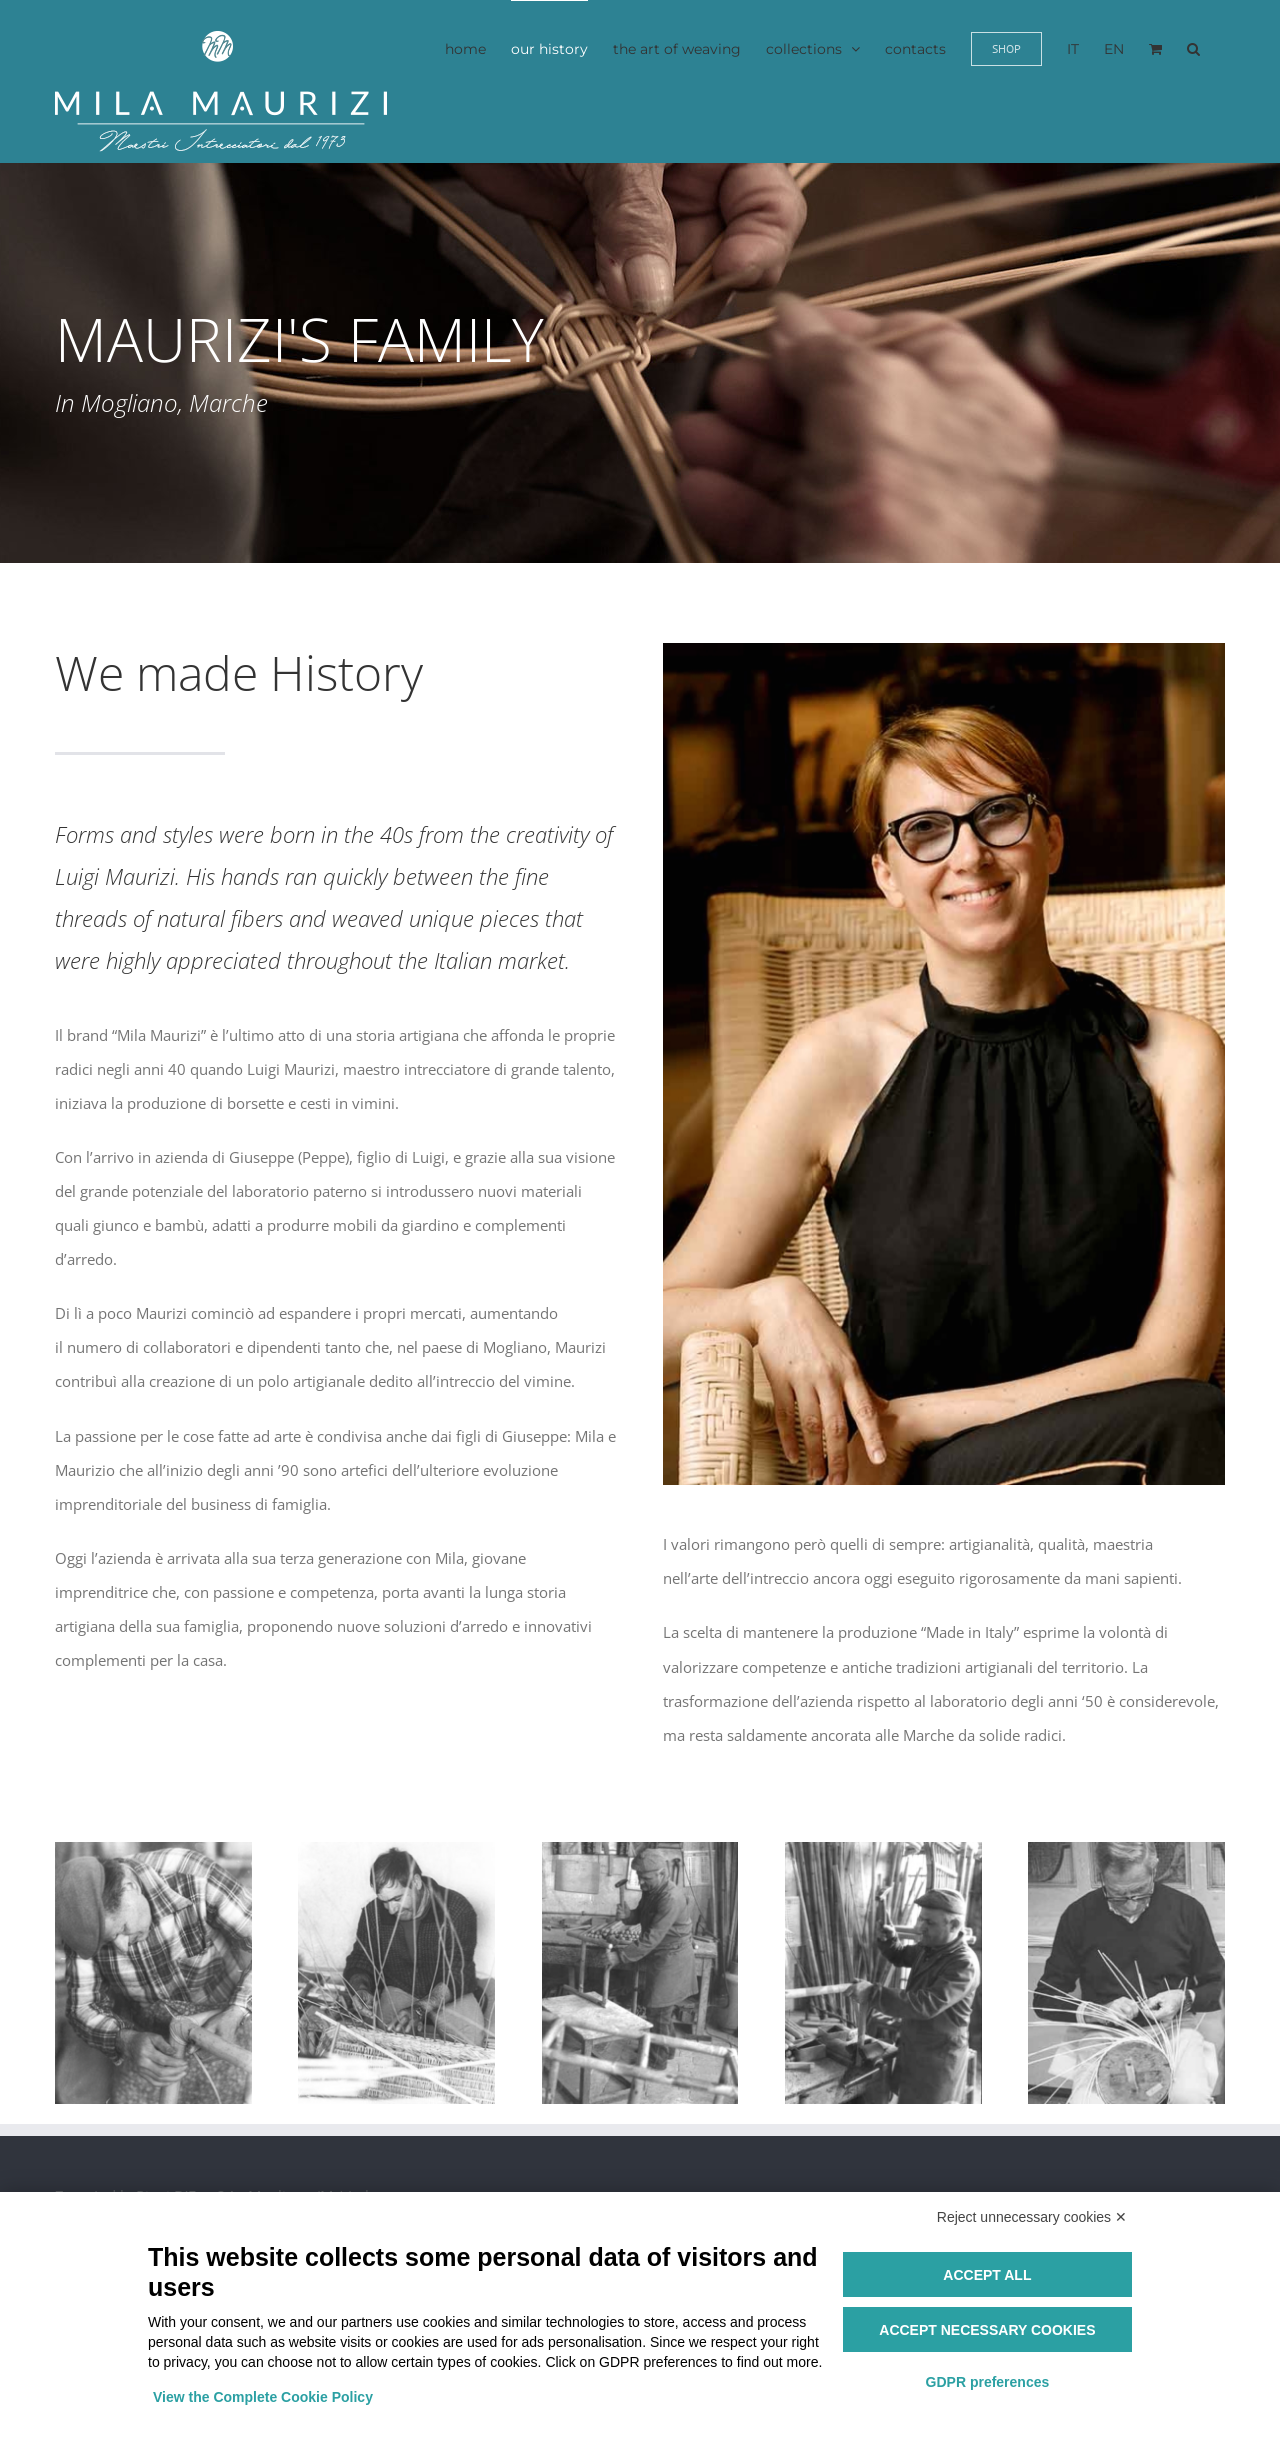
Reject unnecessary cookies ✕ (1032, 2217)
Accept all (987, 2275)
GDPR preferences (988, 2382)
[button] (1193, 48)
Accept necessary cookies (987, 2330)
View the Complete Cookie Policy (263, 2397)
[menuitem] (1073, 48)
